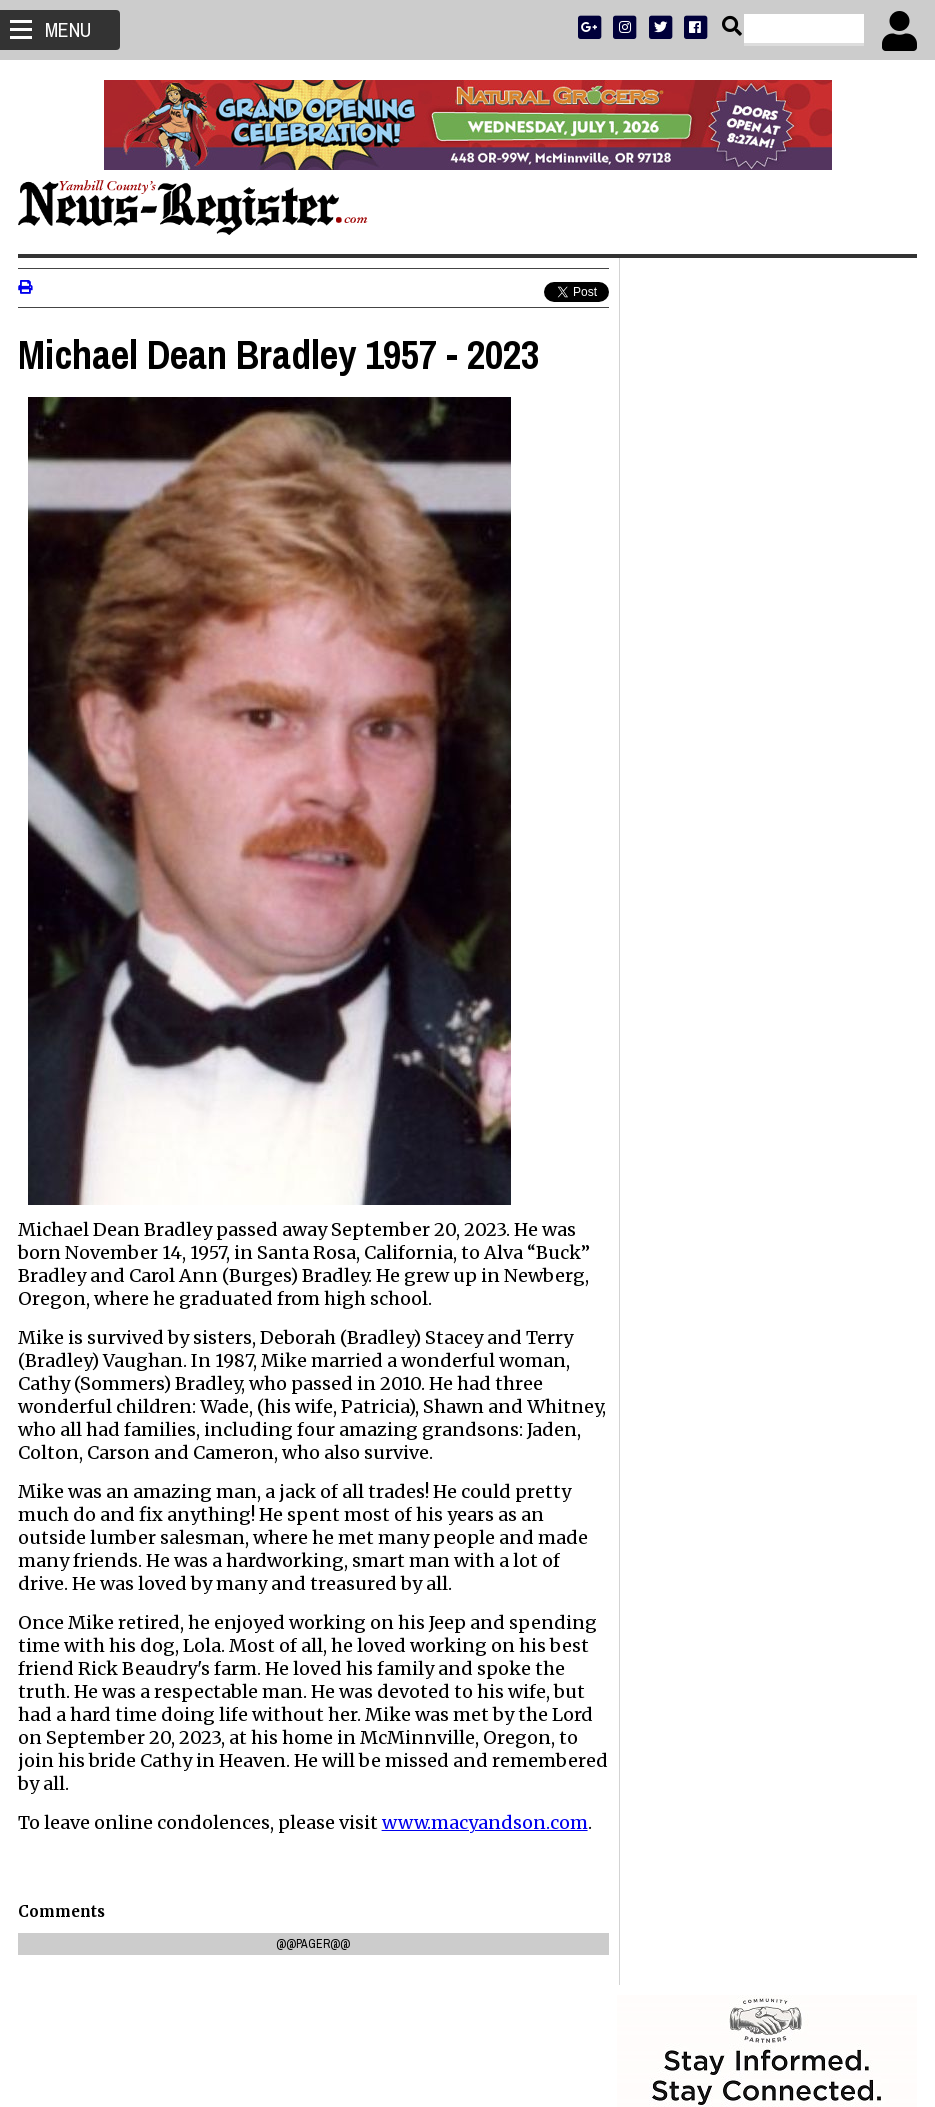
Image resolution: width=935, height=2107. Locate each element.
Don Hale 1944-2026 (701, 1361)
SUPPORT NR (724, 733)
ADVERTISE (736, 655)
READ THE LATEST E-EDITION (765, 681)
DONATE (871, 655)
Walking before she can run (727, 1523)
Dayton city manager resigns (732, 1547)
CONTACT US (804, 733)
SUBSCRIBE (666, 655)
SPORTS (729, 707)
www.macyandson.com (487, 1845)
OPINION (783, 707)
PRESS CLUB (807, 655)
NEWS (682, 707)
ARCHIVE (839, 707)
